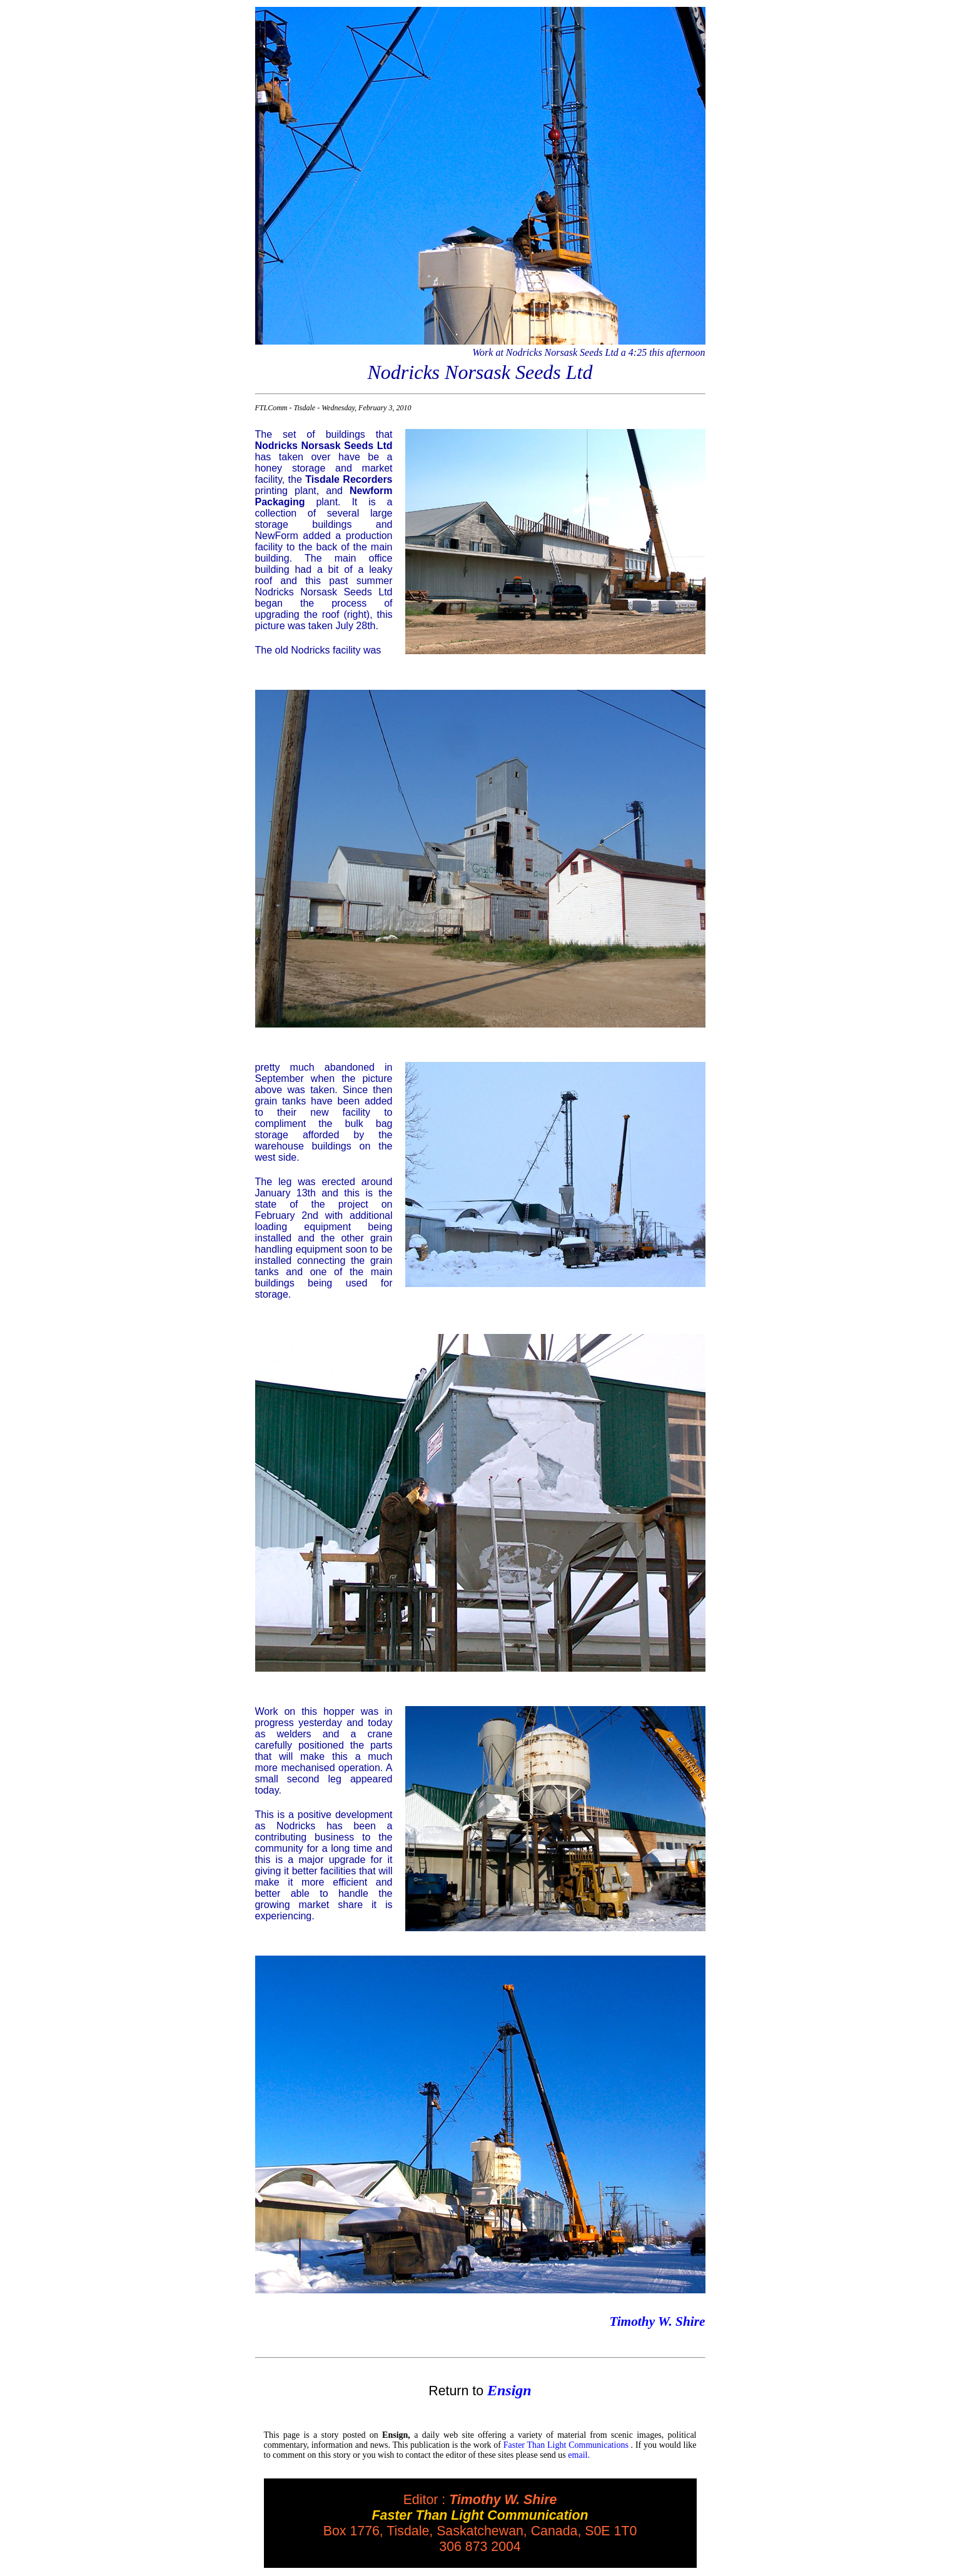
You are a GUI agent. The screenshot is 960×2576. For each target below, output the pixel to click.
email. (579, 2455)
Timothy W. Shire (657, 2321)
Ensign (509, 2390)
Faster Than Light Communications (566, 2445)
